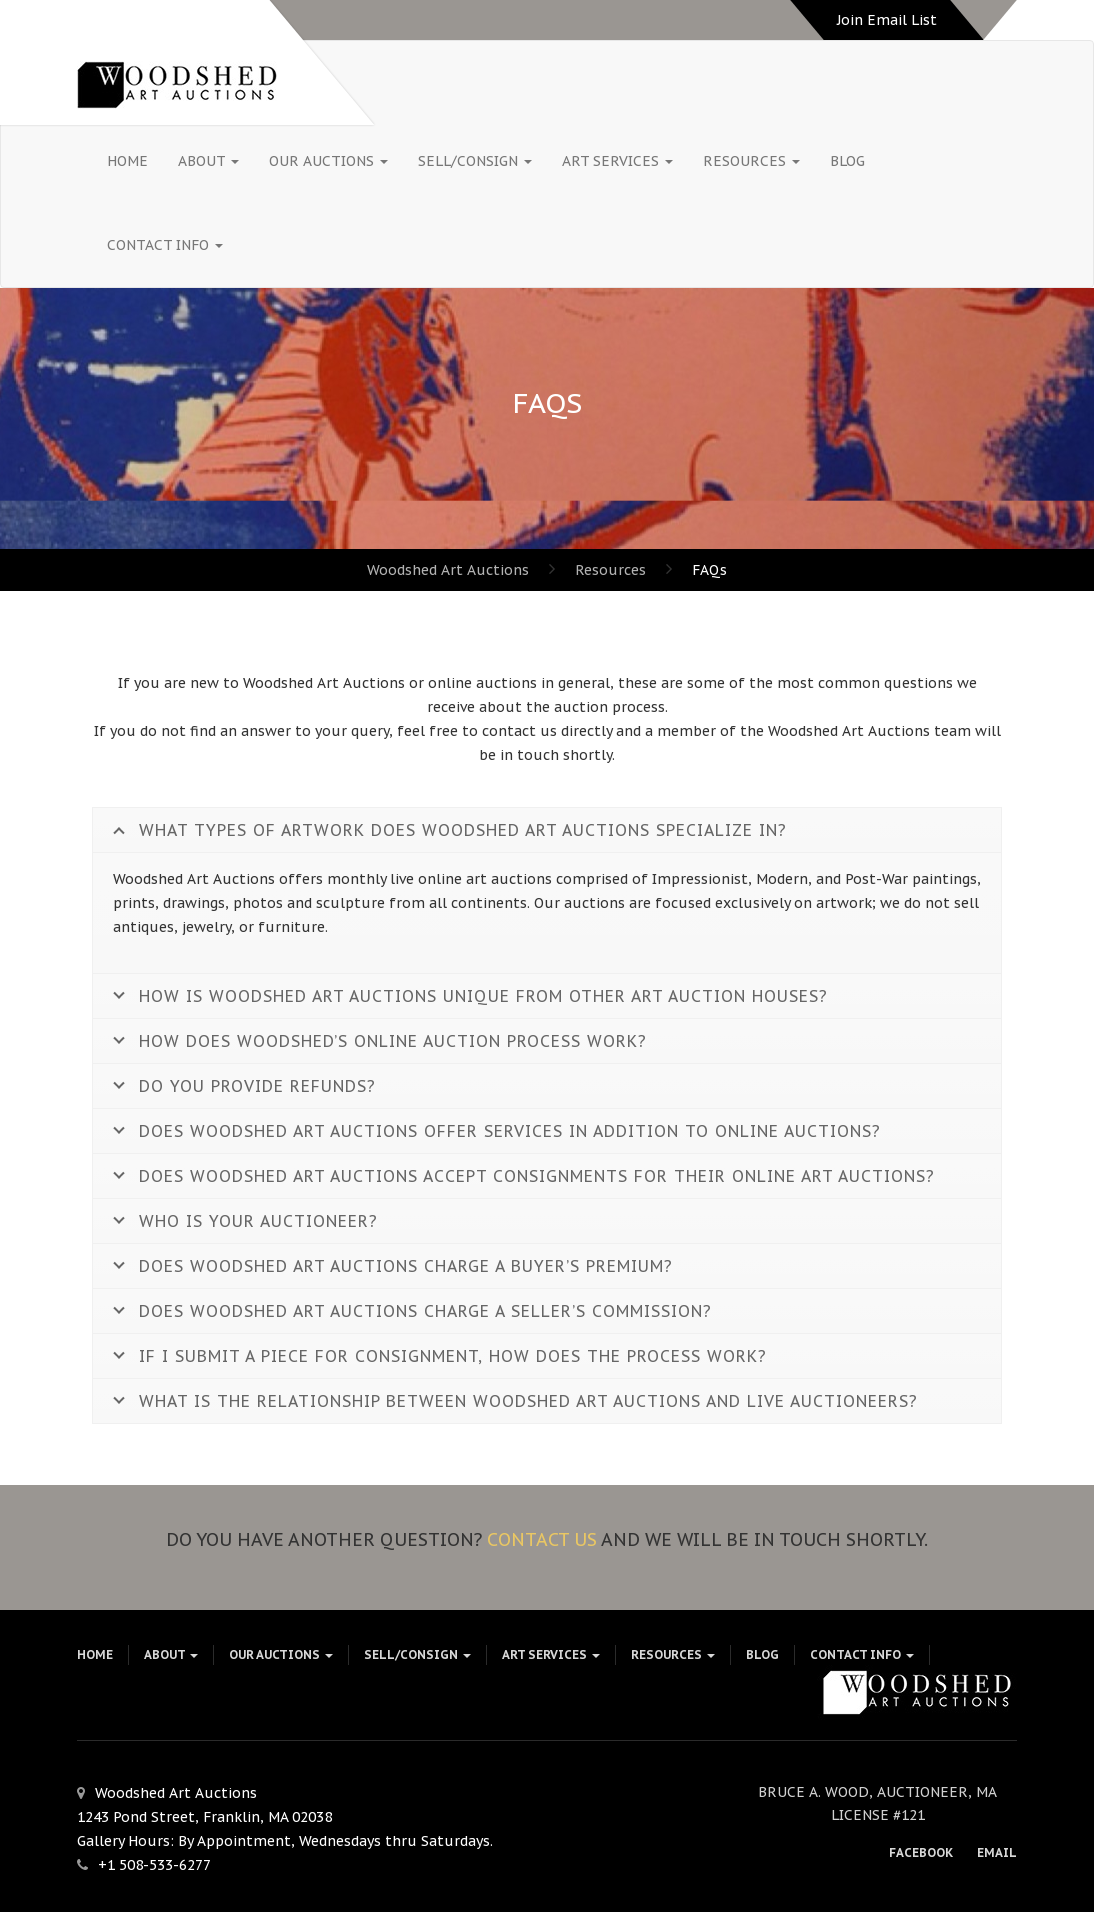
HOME (127, 161)
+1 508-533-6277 (154, 1865)
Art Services (617, 161)
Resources (751, 161)
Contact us (542, 1539)
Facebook (921, 1852)
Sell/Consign (475, 161)
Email (997, 1852)
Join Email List (887, 20)
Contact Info (165, 245)
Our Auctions (328, 161)
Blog (847, 161)
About (208, 161)
